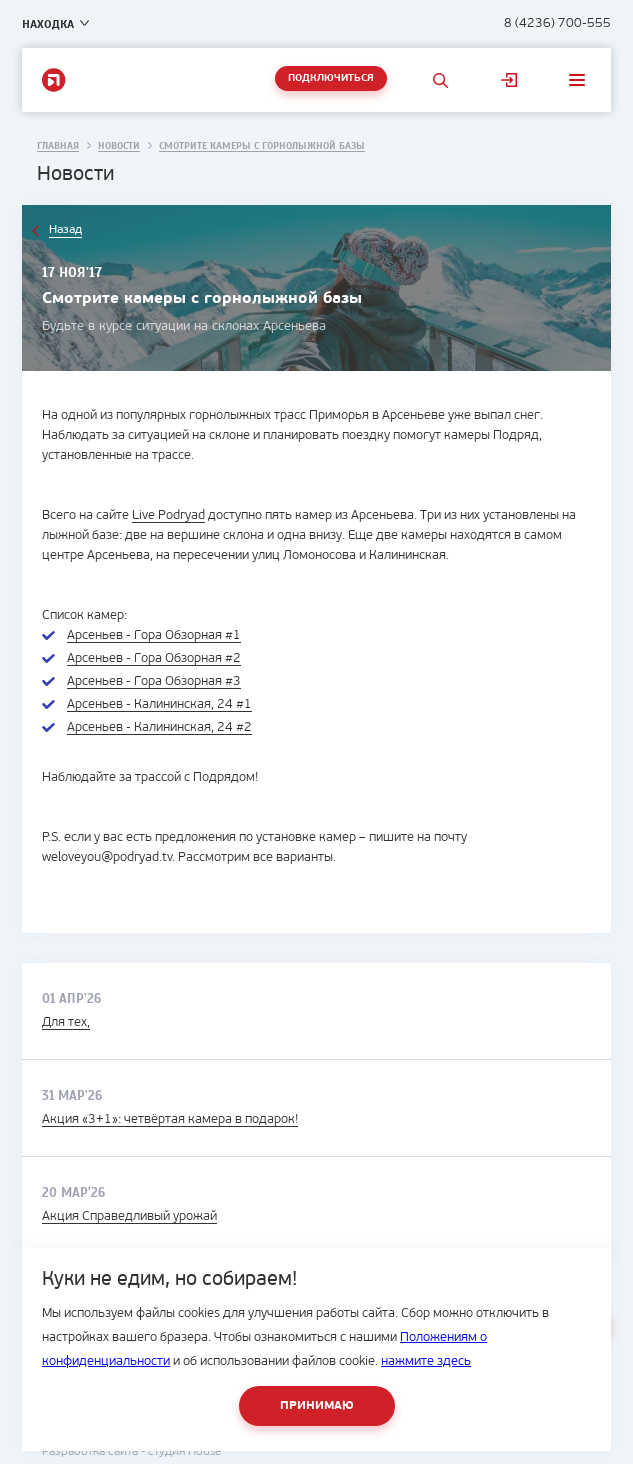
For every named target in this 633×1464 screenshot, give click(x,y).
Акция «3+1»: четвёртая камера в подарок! (170, 1119)
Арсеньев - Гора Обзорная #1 (154, 635)
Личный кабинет (509, 80)
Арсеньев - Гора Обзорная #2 (154, 658)
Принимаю (317, 1406)
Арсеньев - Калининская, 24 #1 (159, 704)
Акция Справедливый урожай (129, 1216)
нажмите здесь (426, 1361)
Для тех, (66, 1022)
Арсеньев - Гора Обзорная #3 (154, 681)
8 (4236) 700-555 (557, 23)
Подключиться (331, 78)
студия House (184, 1452)
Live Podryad (168, 515)
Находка (48, 24)
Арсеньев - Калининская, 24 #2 (159, 727)
